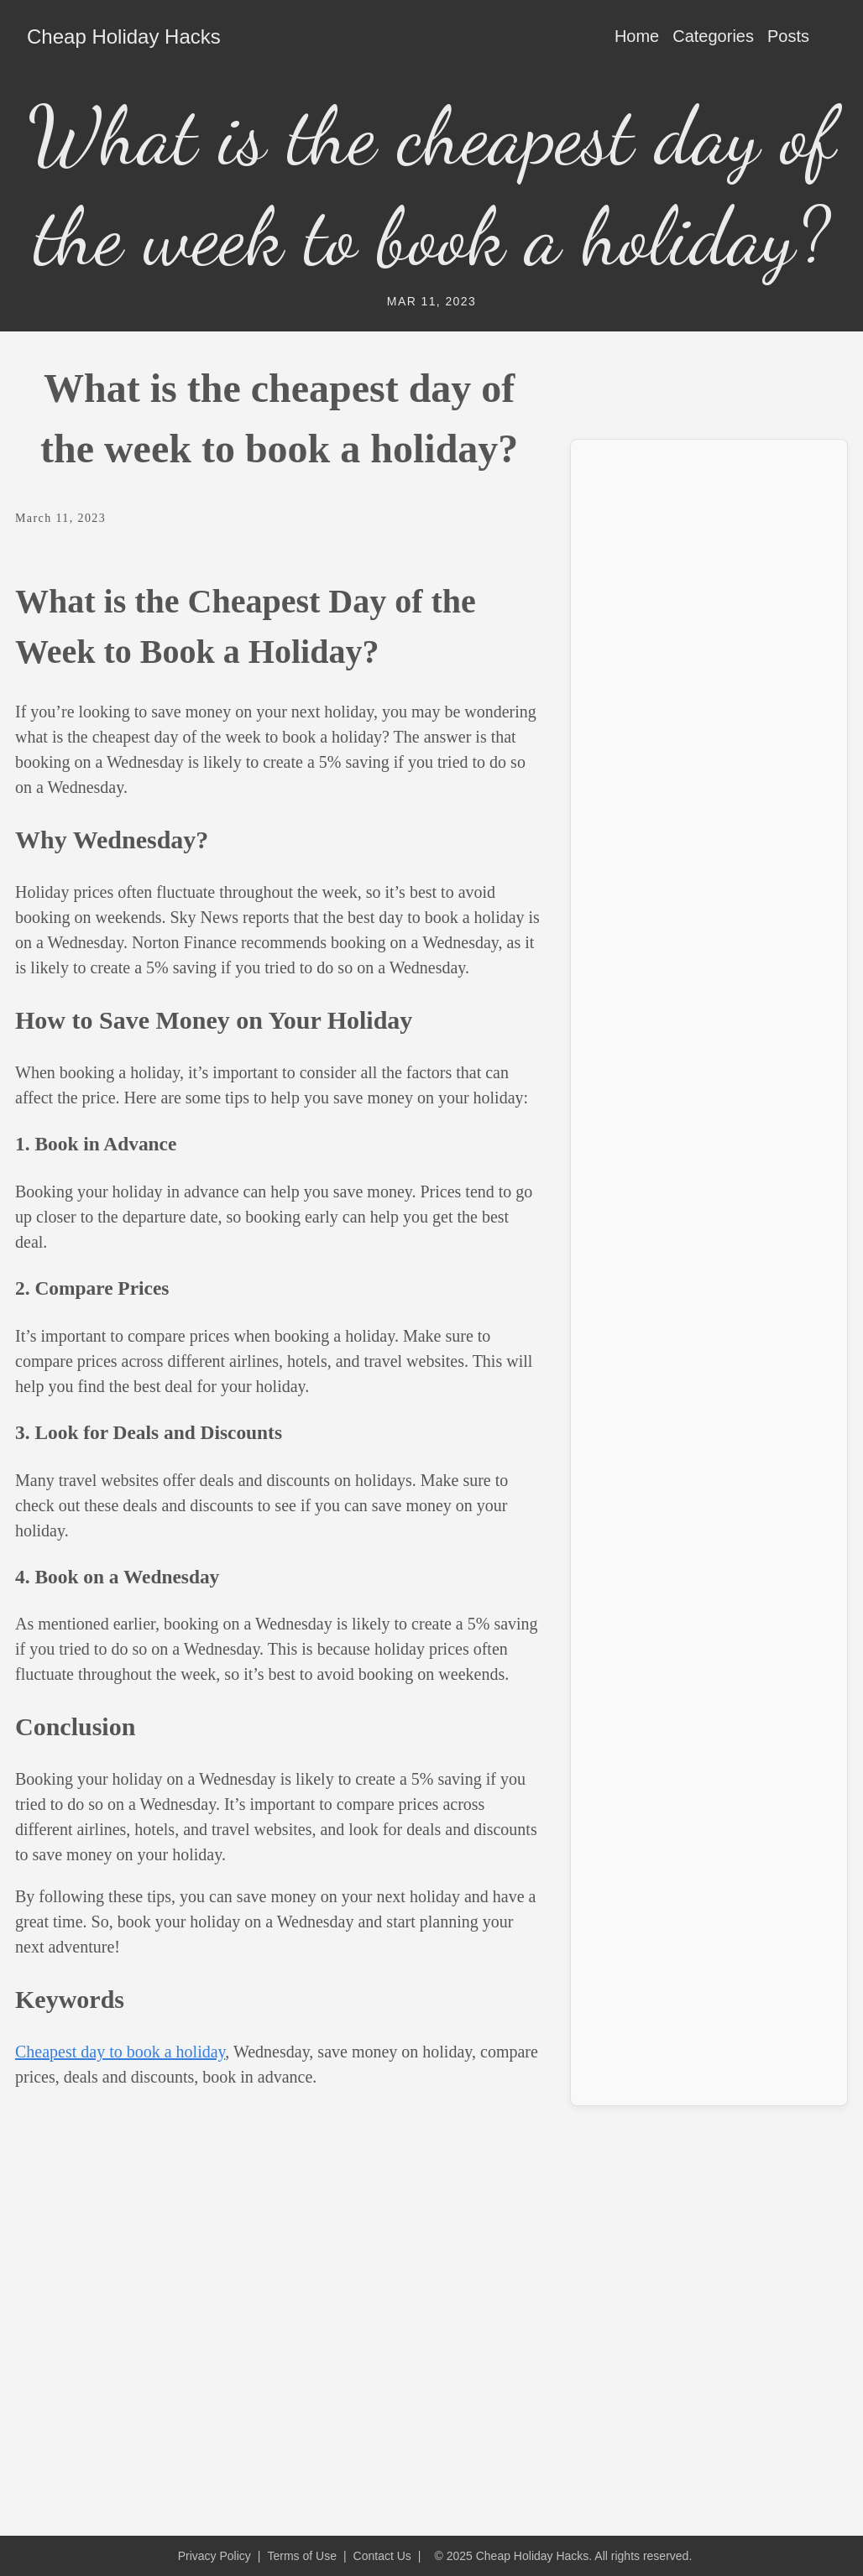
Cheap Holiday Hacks (124, 36)
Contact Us (382, 2556)
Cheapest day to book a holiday (120, 2051)
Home (637, 36)
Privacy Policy (214, 2556)
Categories (713, 36)
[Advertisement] (709, 558)
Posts (788, 36)
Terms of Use (301, 2556)
